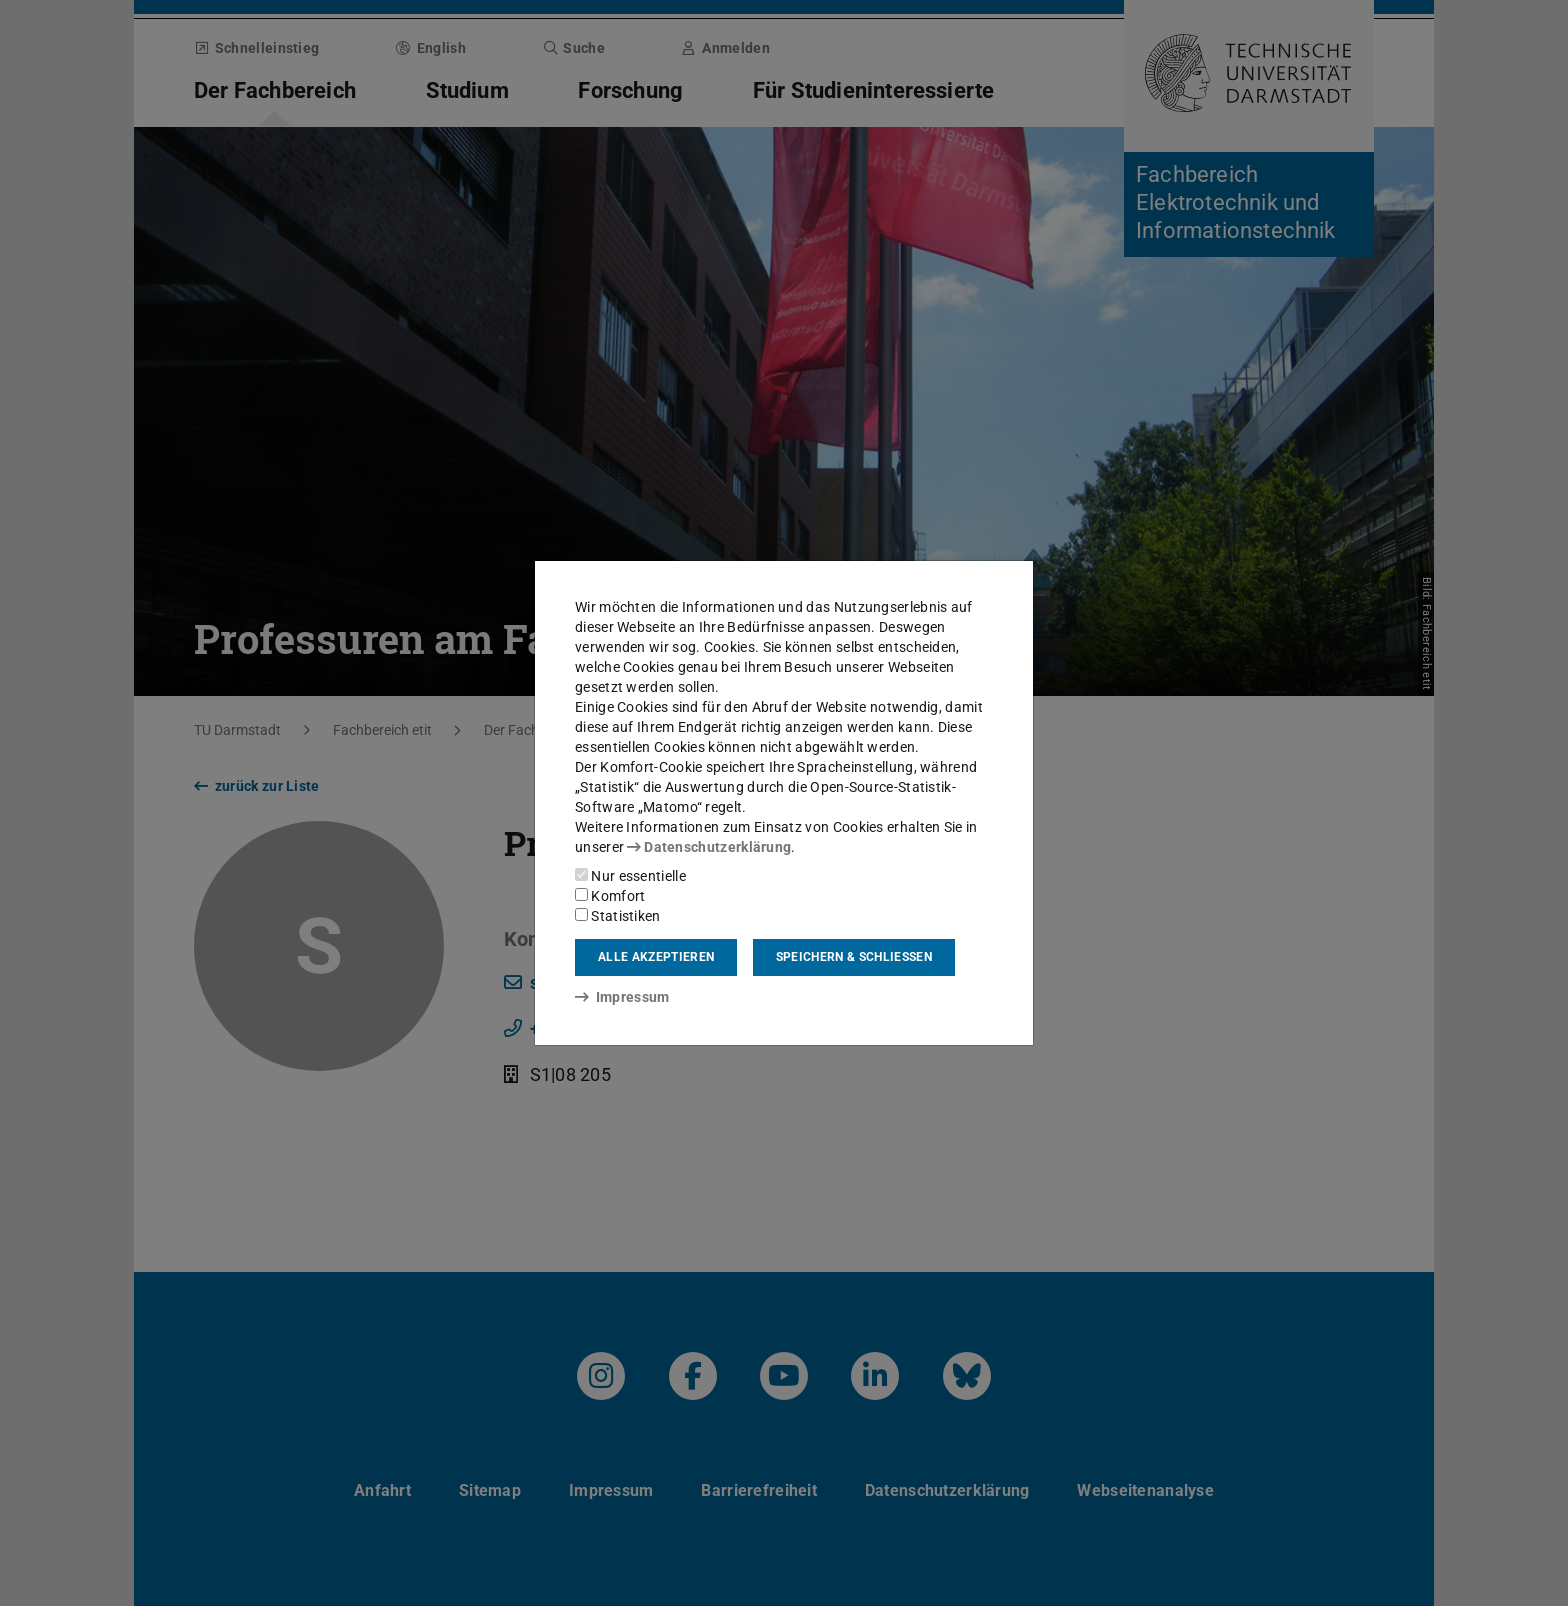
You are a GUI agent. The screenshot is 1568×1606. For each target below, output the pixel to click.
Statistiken (618, 916)
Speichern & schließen (854, 957)
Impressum (622, 997)
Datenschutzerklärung (709, 847)
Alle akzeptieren (656, 957)
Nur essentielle (630, 876)
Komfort (610, 896)
